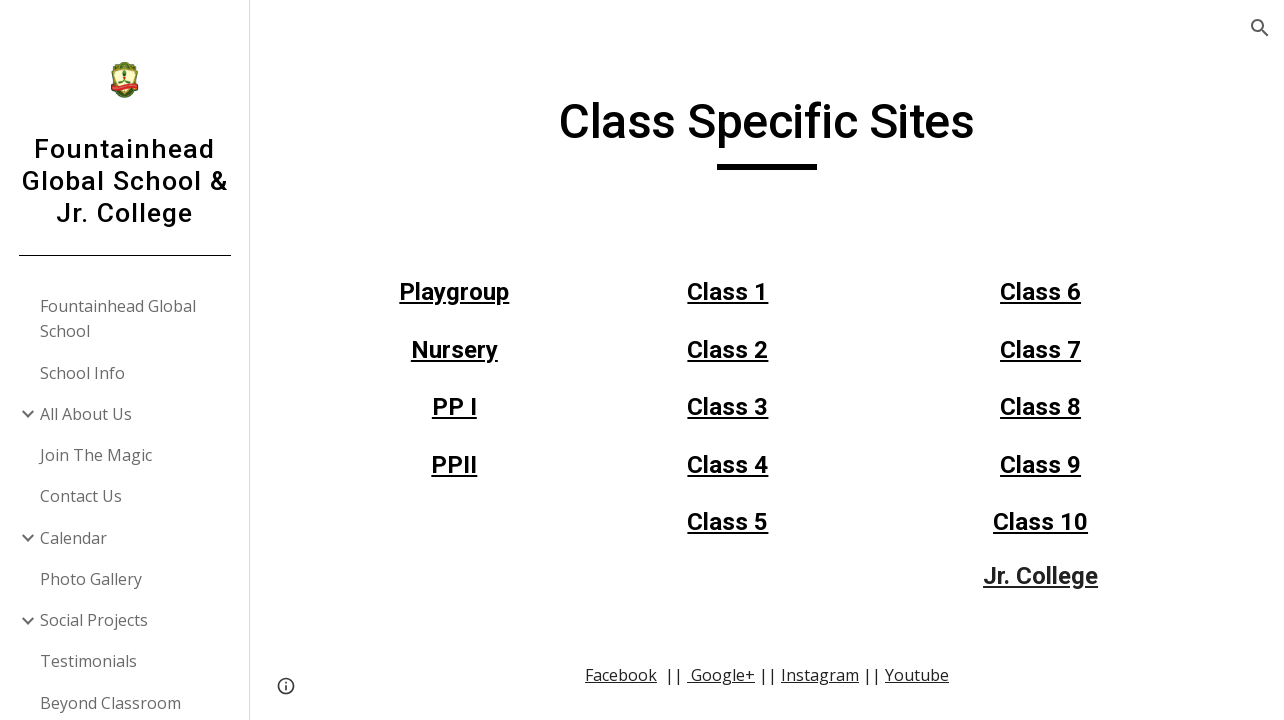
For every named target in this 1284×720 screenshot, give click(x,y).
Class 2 (727, 350)
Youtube (917, 675)
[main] (767, 131)
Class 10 (1040, 522)
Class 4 (727, 465)
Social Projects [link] (94, 620)
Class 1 (727, 292)
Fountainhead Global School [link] (118, 318)
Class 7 (1040, 350)
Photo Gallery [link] (91, 579)
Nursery (454, 350)
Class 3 (727, 407)
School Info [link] (82, 373)
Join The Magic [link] (96, 455)
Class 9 (1040, 465)
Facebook (621, 675)
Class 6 (1040, 292)
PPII (454, 465)
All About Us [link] (86, 414)
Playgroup (454, 292)
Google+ (721, 675)
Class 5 (727, 522)
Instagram (820, 675)
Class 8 (1040, 407)
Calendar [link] (73, 538)
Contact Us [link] (81, 496)
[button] (1260, 28)
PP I (454, 407)
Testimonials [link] (88, 661)
